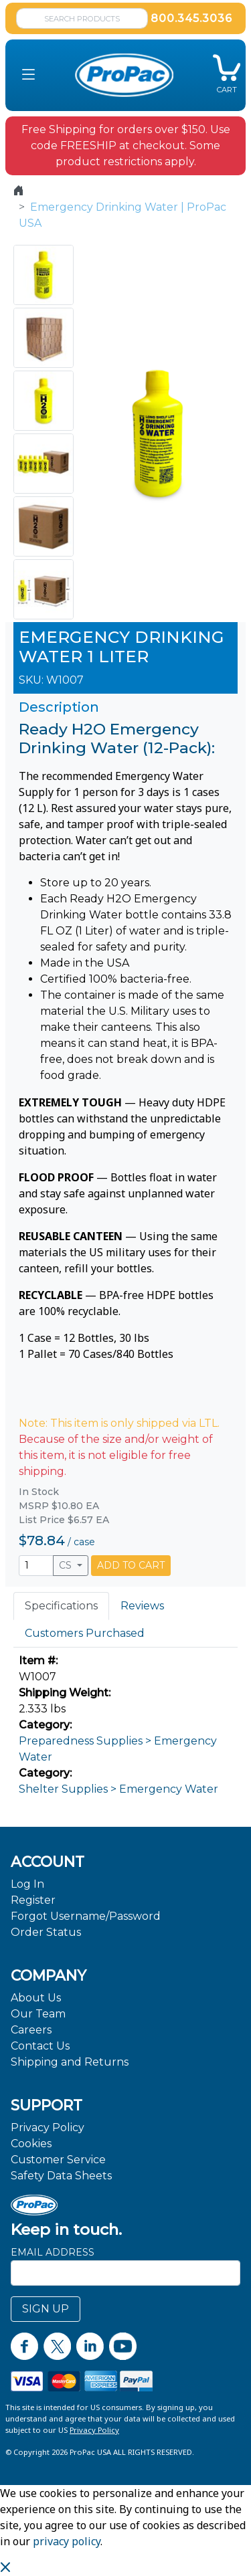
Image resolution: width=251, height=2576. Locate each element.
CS (66, 1565)
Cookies (31, 2143)
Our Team (38, 2013)
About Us (36, 1997)
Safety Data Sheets (61, 2175)
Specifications (61, 1605)
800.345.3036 (191, 18)
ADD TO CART (131, 1565)
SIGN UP (45, 2308)
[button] (28, 75)
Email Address (52, 2252)
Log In (27, 1884)
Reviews (142, 1605)
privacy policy (66, 2541)
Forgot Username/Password (86, 1916)
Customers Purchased (85, 1633)
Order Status (46, 1932)
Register (33, 1900)
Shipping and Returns (70, 2062)
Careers (31, 2029)
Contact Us (40, 2046)
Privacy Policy (47, 2127)
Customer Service (58, 2159)
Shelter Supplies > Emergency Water (118, 1789)
